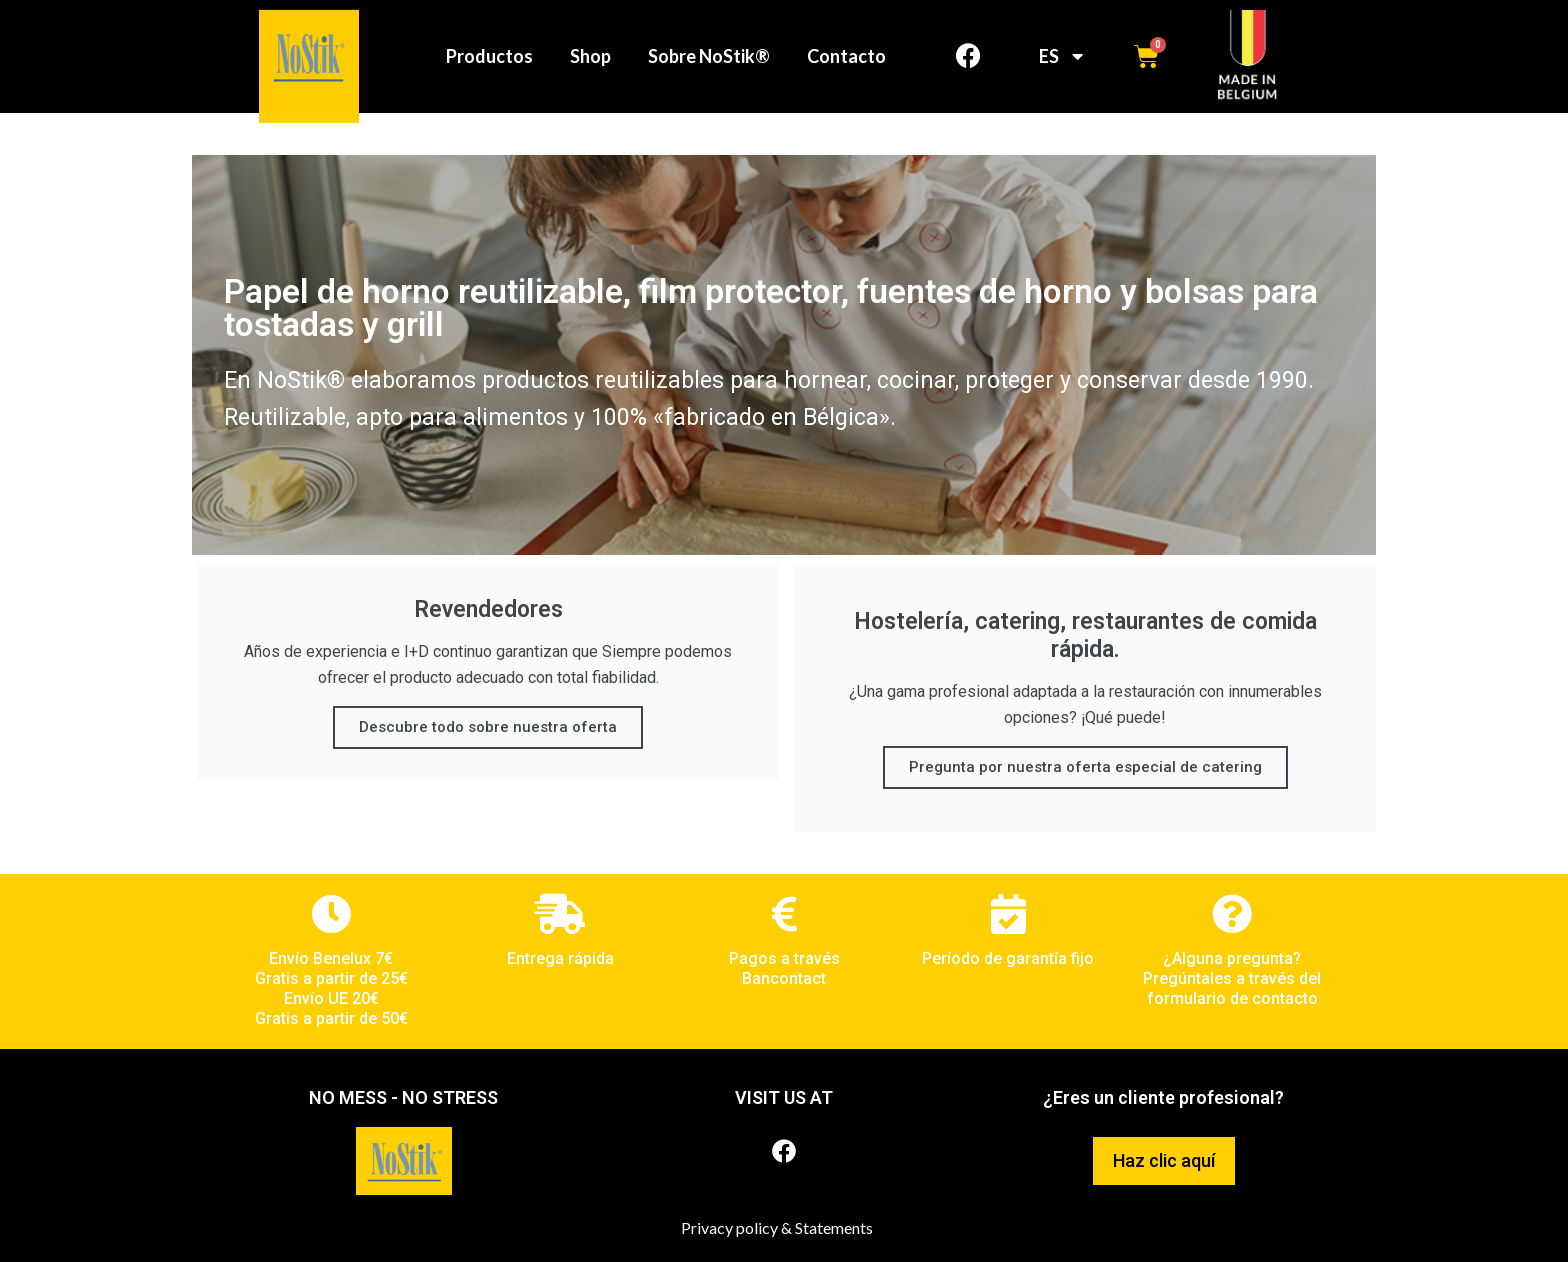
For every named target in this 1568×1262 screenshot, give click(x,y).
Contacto (850, 56)
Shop (588, 56)
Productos (484, 56)
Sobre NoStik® (710, 56)
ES (1061, 56)
